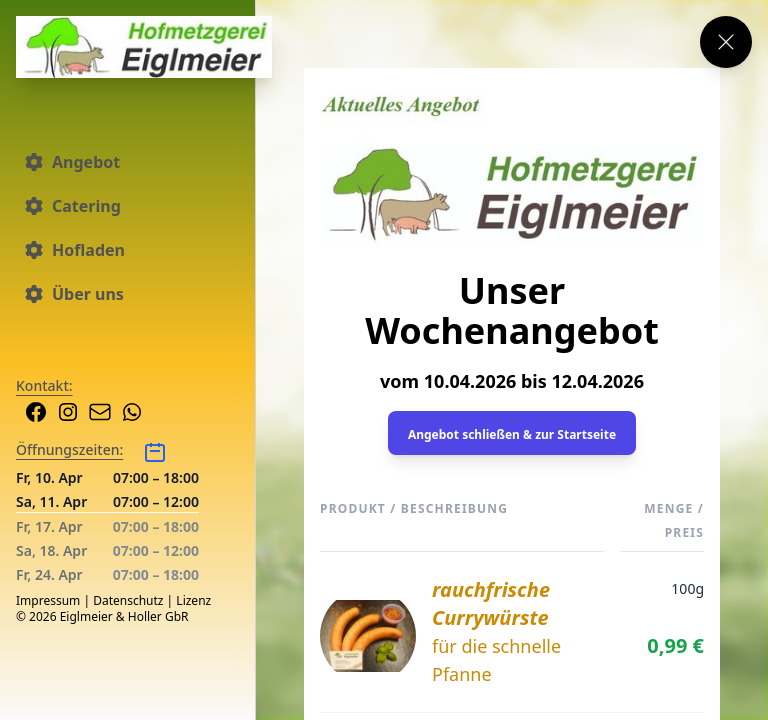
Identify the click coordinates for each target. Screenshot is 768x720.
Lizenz (193, 600)
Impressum (48, 600)
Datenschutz (128, 600)
